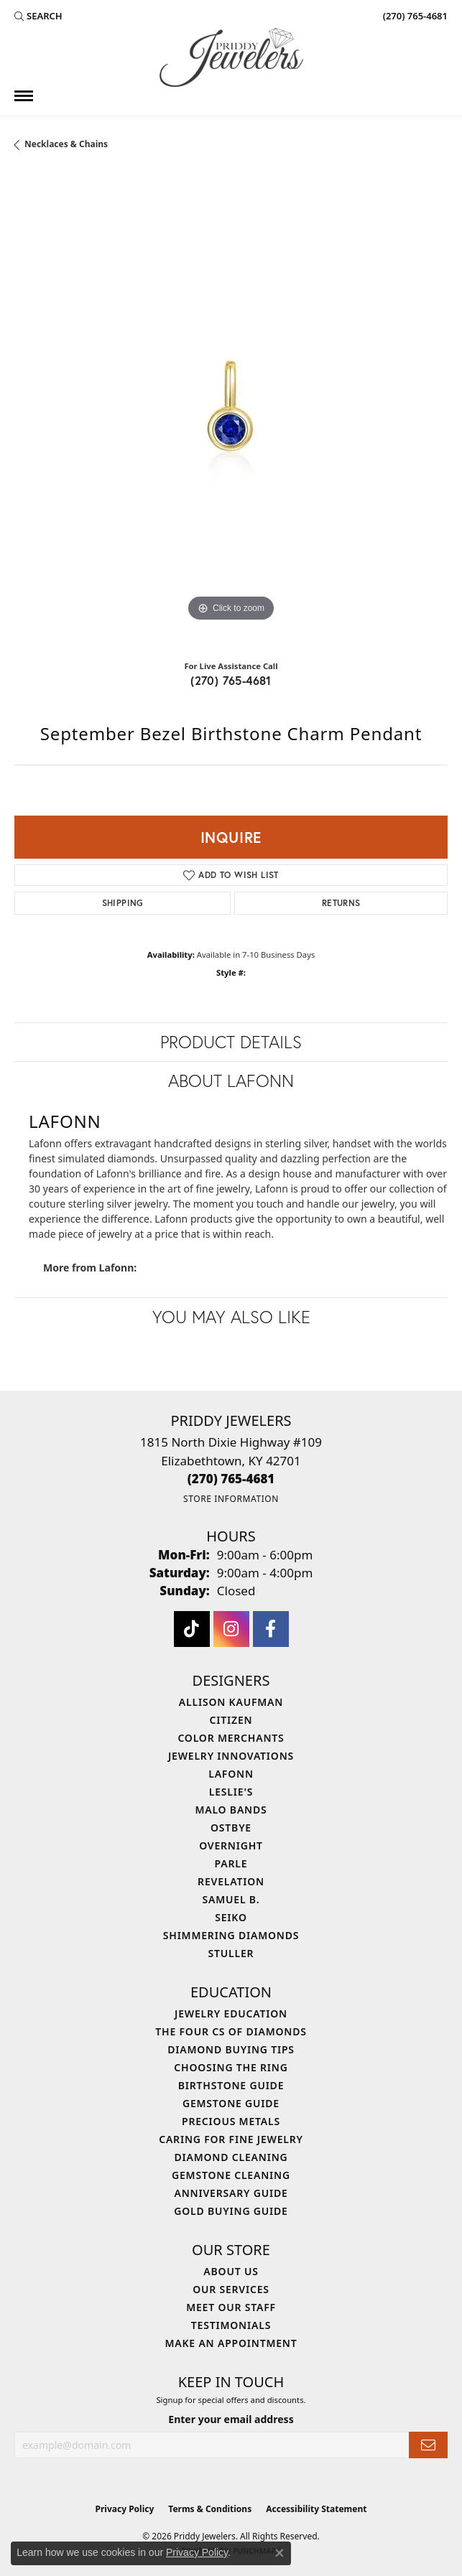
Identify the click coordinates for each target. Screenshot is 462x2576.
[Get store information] (231, 1499)
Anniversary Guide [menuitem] (230, 2193)
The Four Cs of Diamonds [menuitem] (230, 2031)
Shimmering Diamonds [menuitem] (231, 1935)
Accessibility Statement (316, 2509)
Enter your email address (230, 2419)
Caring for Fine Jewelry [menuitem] (231, 2139)
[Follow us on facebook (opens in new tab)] (271, 1629)
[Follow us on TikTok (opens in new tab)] (192, 1629)
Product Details (231, 1041)
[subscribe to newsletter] (428, 2445)
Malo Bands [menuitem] (231, 1809)
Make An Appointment (231, 2343)
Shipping (123, 902)
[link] (414, 16)
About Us (230, 2271)
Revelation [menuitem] (231, 1881)
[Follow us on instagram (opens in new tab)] (231, 1629)
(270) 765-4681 (231, 680)
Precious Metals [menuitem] (231, 2121)
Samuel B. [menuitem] (231, 1899)
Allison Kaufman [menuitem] (231, 1702)
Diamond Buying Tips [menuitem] (231, 2049)
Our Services (231, 2289)
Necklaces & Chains (66, 144)
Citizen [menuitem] (231, 1720)
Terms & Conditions (209, 2509)
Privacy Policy (125, 2509)
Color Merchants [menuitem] (230, 1738)
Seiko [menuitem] (231, 1917)
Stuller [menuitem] (231, 1953)
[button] (38, 16)
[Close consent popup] (279, 2553)
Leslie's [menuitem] (231, 1791)
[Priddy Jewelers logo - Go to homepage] (231, 57)
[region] (231, 411)
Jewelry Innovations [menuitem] (231, 1756)
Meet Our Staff (231, 2307)
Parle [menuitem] (231, 1863)
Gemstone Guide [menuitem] (231, 2103)
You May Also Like (231, 1316)
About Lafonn (231, 1080)
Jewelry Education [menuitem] (231, 2013)
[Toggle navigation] (23, 96)
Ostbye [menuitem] (231, 1827)
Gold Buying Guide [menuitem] (230, 2211)
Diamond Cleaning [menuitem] (231, 2157)
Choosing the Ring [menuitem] (230, 2067)
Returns (341, 902)
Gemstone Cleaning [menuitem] (231, 2175)
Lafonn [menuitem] (231, 1774)
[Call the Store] (231, 1478)
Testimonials (231, 2325)
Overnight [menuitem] (231, 1845)
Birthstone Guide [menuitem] (231, 2085)
